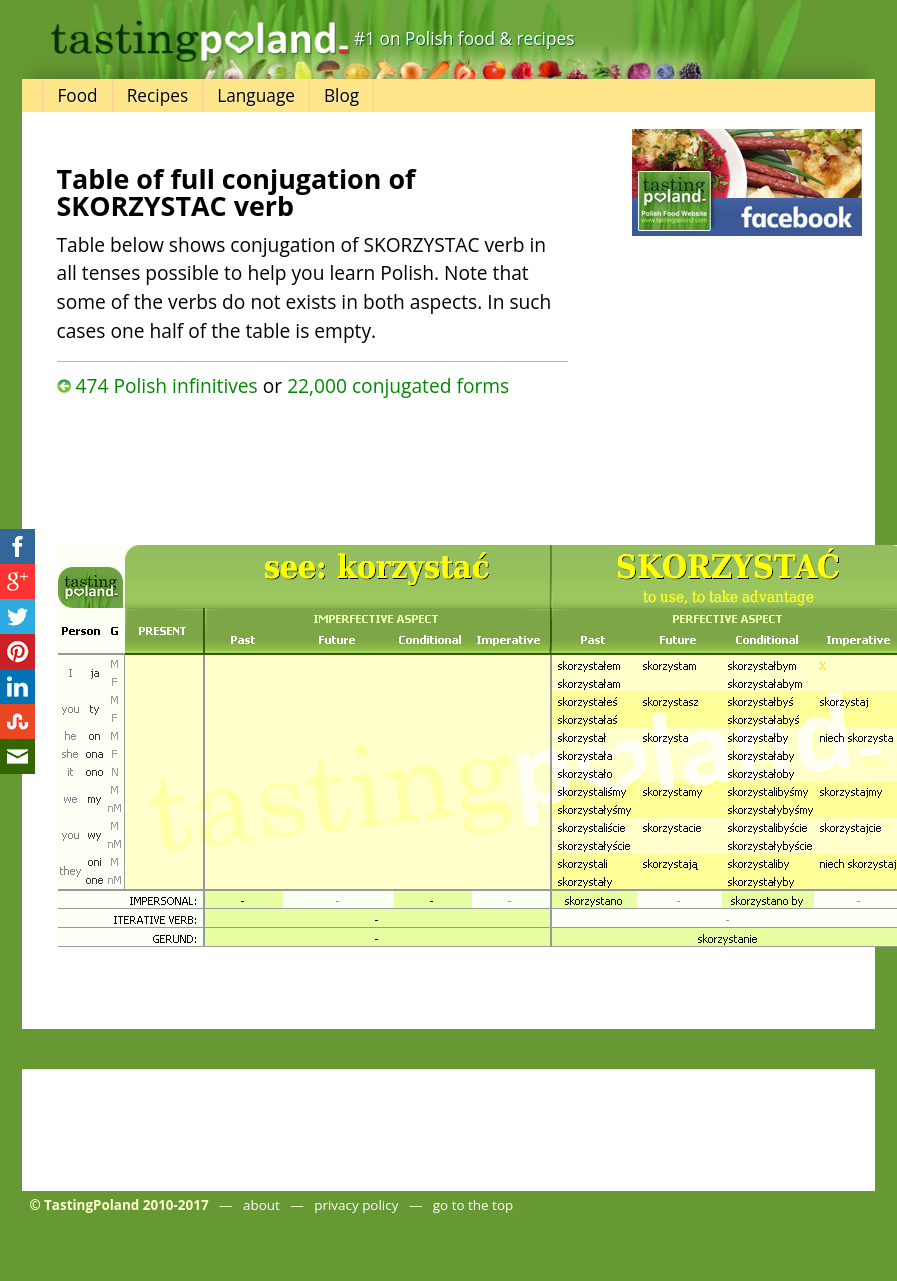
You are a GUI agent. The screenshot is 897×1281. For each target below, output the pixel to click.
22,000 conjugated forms (398, 385)
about (261, 1205)
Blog (341, 95)
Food (77, 95)
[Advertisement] (276, 466)
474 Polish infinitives (166, 385)
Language (256, 95)
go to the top (473, 1205)
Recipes (157, 95)
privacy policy (356, 1205)
